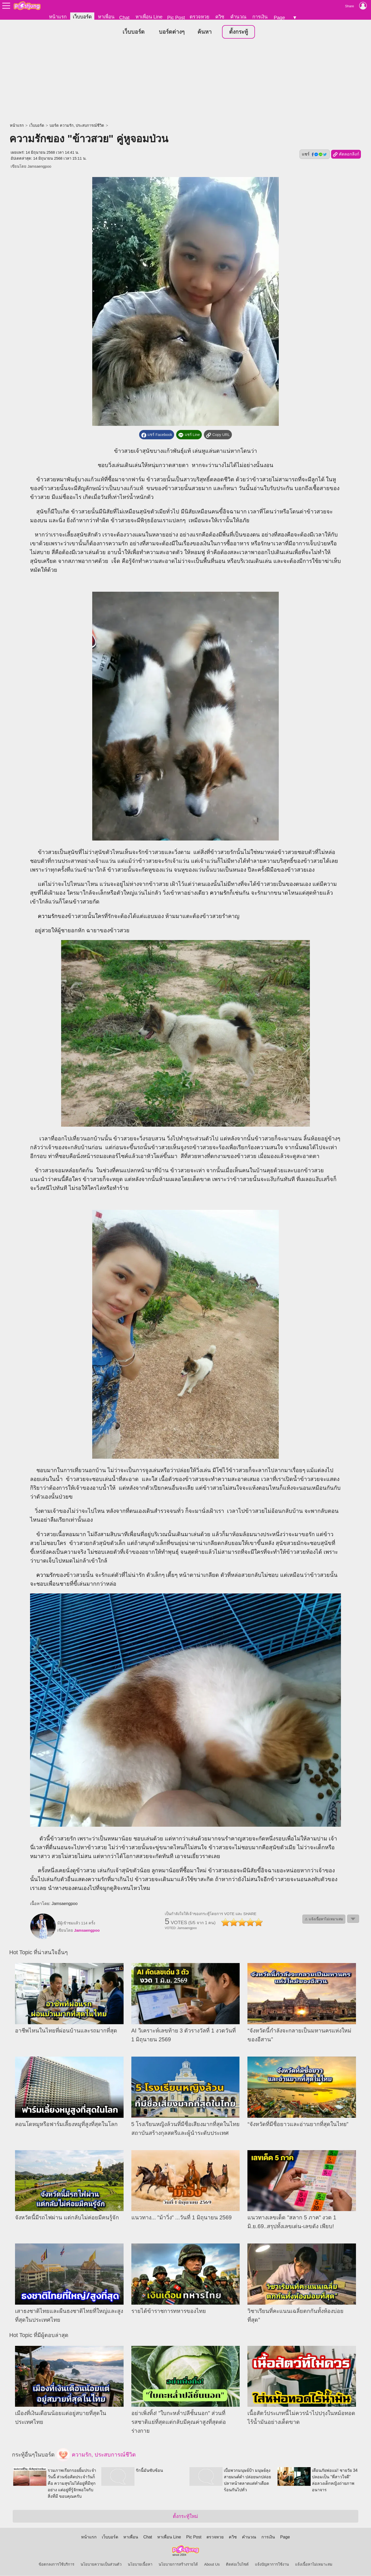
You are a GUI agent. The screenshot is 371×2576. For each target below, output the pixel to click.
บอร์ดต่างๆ (171, 32)
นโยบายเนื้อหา (140, 2565)
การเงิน (260, 16)
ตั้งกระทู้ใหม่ (185, 2516)
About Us (212, 2565)
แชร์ (314, 154)
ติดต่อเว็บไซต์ (237, 2565)
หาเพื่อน (106, 16)
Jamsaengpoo (39, 167)
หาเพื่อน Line (148, 16)
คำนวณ (238, 16)
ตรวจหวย (199, 16)
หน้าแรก (58, 16)
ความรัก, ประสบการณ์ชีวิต (96, 2455)
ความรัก (220, 893)
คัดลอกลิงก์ (346, 154)
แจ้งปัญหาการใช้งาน (272, 2565)
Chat (124, 17)
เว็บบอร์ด (82, 16)
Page (279, 17)
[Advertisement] (185, 81)
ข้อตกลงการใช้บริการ (56, 2565)
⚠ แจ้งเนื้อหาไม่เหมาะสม (324, 1919)
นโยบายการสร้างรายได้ (178, 2565)
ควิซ (219, 16)
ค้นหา (204, 32)
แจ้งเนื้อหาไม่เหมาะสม (313, 2565)
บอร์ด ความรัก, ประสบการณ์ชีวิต (76, 126)
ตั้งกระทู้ (238, 32)
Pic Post (176, 17)
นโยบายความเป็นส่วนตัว (101, 2565)
